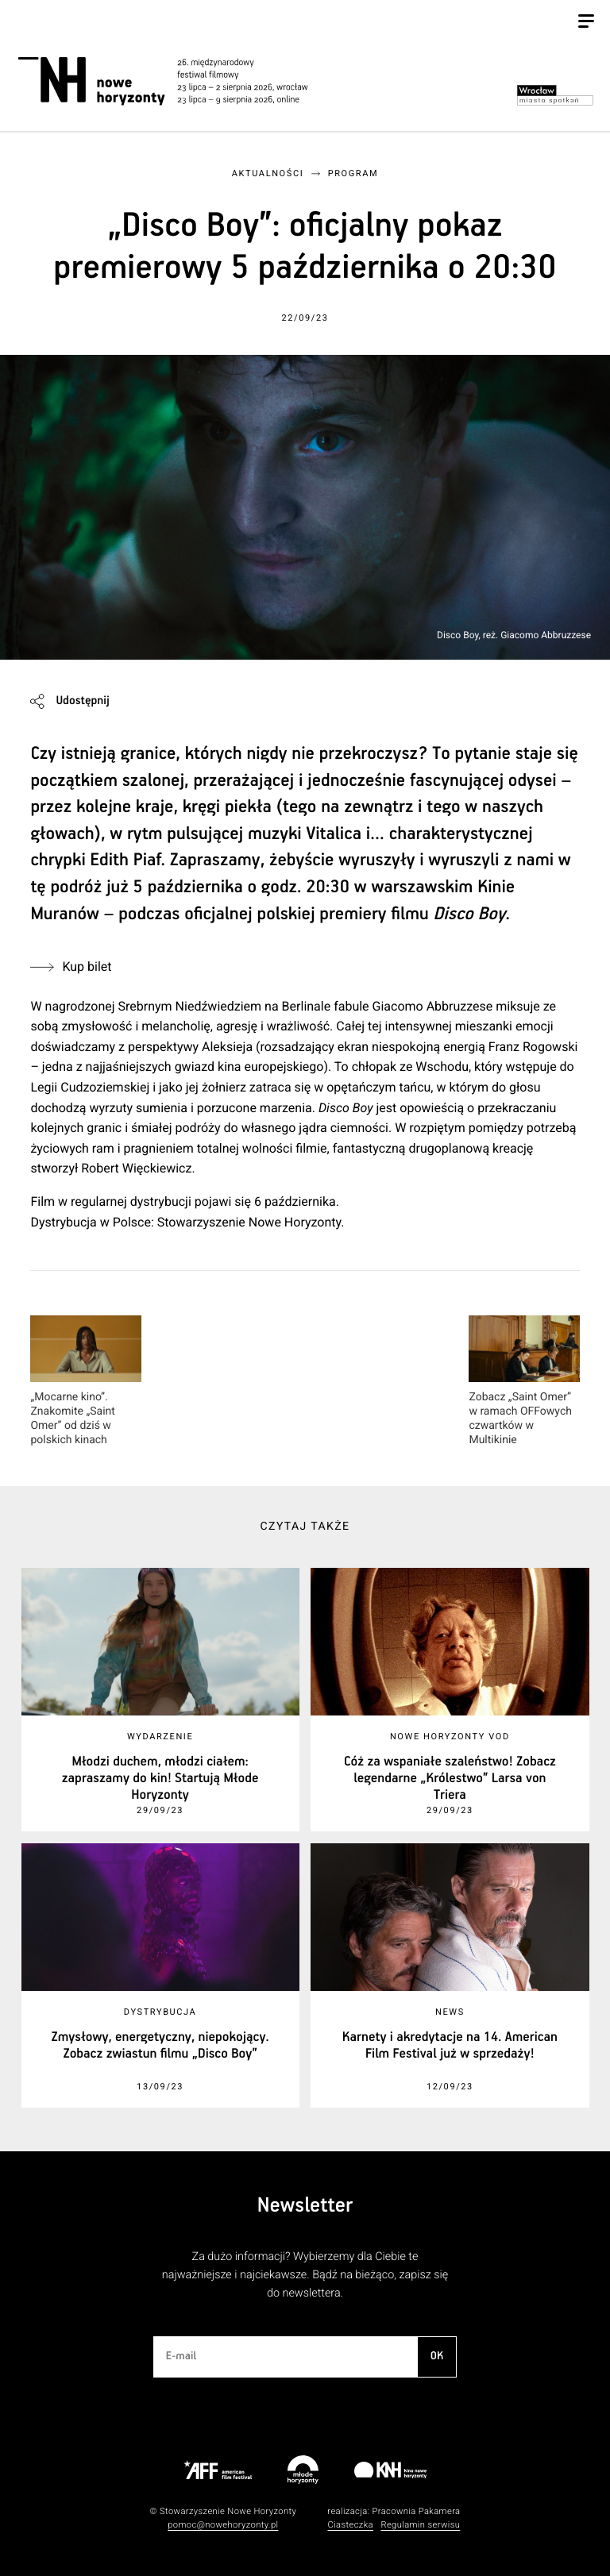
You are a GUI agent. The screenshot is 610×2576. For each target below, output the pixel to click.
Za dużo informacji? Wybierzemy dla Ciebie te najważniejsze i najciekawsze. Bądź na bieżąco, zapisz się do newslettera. (305, 2275)
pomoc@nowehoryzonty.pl (223, 2525)
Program (353, 173)
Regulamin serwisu (420, 2525)
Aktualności (267, 173)
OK (436, 2356)
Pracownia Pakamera (416, 2511)
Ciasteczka (350, 2525)
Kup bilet (86, 966)
